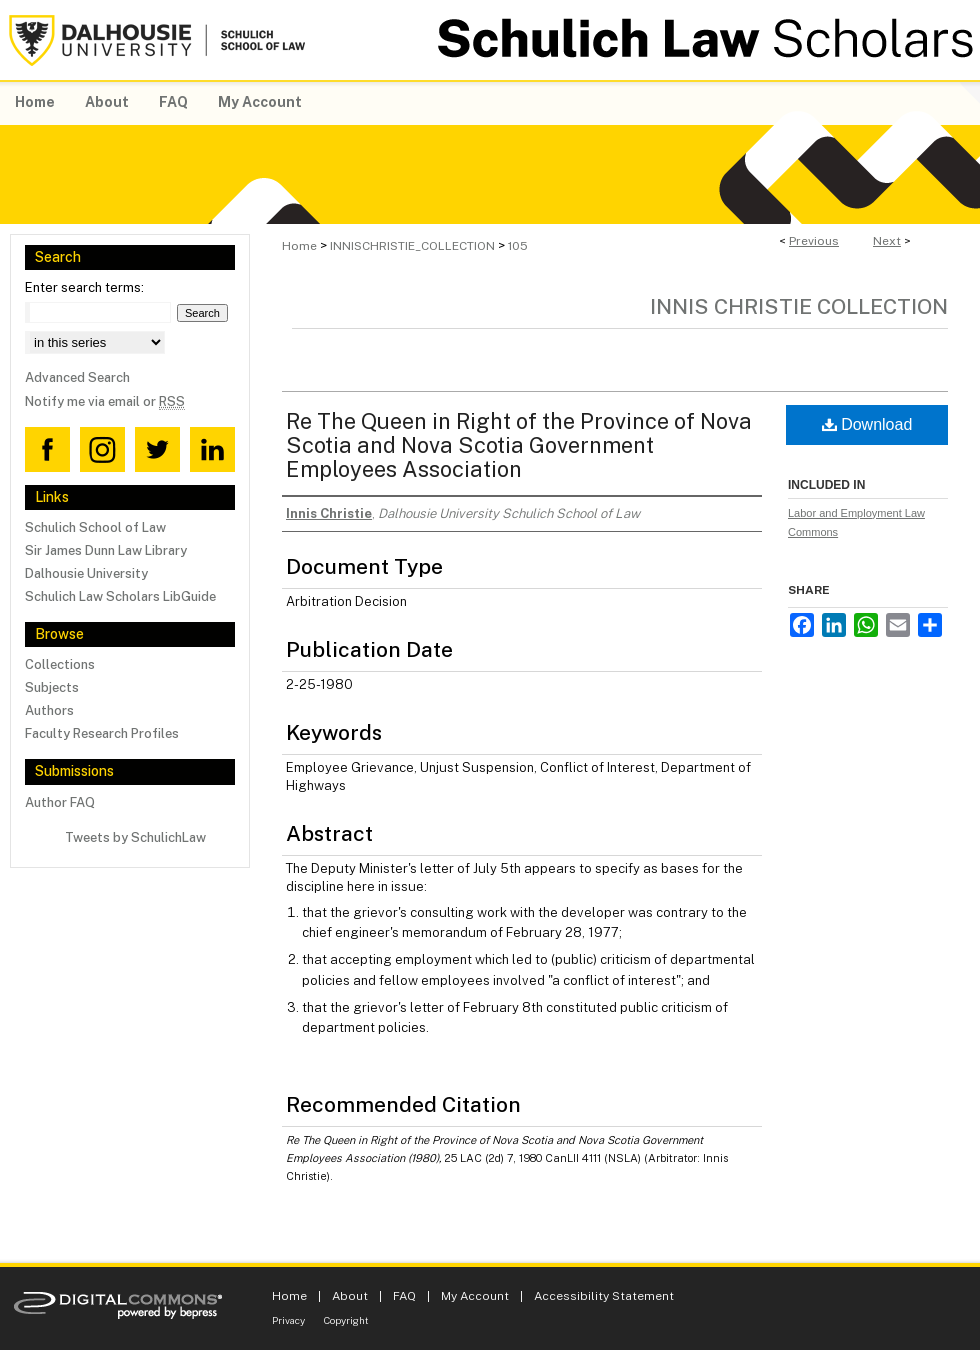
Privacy (288, 1320)
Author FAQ (60, 802)
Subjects (52, 687)
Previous (814, 241)
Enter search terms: (84, 287)
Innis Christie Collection (799, 306)
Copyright (346, 1320)
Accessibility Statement (604, 1296)
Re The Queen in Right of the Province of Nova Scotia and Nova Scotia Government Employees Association (519, 445)
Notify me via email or (105, 401)
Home (299, 246)
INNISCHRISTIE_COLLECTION (412, 246)
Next (887, 241)
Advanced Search (77, 377)
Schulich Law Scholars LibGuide (120, 596)
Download (867, 424)
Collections (60, 664)
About (350, 1296)
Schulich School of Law (95, 527)
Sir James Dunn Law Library (106, 550)
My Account (475, 1296)
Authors (49, 710)
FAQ (404, 1296)
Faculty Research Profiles (102, 733)
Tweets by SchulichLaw (135, 837)
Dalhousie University (86, 573)
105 (518, 246)
